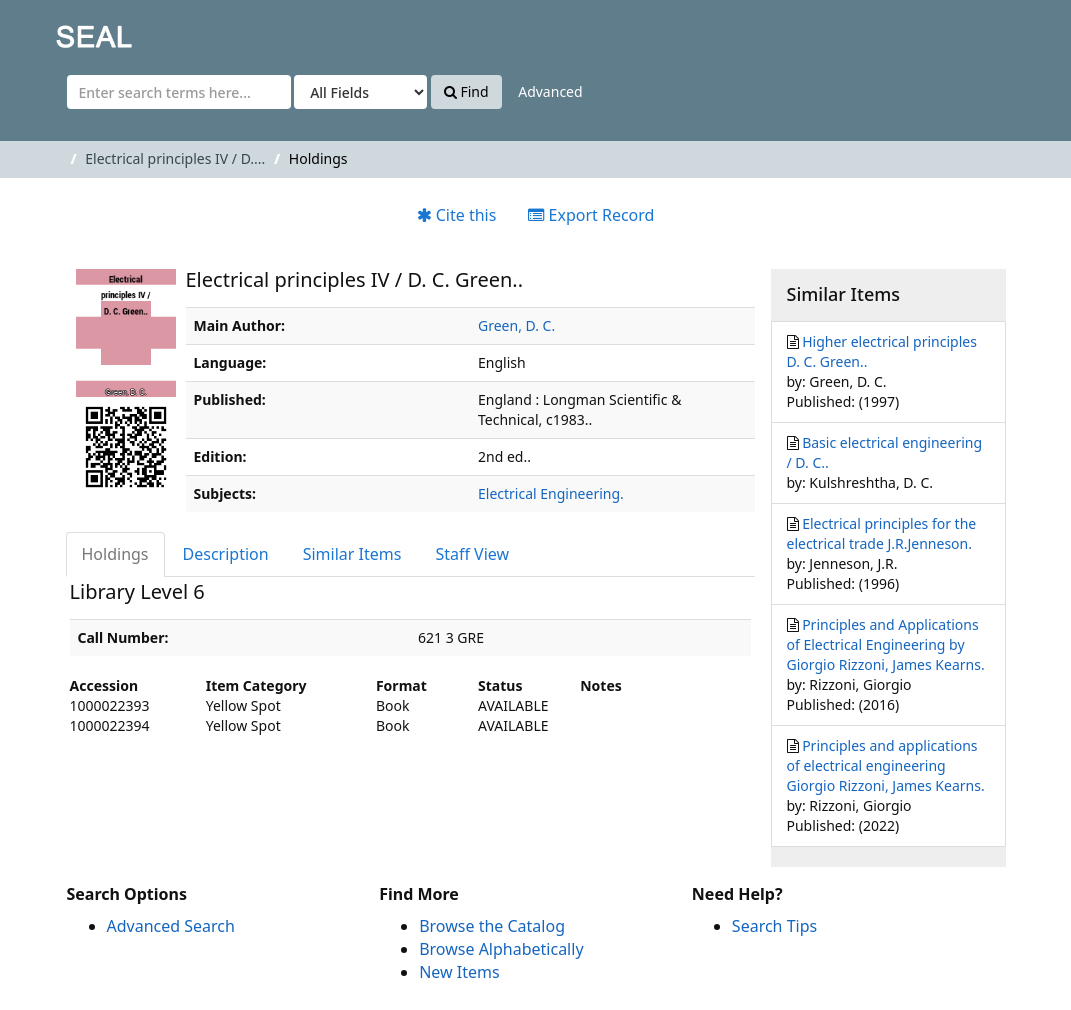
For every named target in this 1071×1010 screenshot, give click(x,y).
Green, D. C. (516, 325)
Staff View (472, 554)
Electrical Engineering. (551, 493)
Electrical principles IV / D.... (175, 158)
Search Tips (774, 926)
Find (466, 91)
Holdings (115, 554)
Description (226, 554)
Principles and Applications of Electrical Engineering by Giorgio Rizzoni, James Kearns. (886, 644)
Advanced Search (171, 926)
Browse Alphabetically (501, 949)
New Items (459, 972)
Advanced (550, 91)
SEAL (54, 30)
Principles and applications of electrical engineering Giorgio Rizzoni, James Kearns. (886, 765)
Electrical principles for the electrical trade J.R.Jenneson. (882, 533)
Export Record (591, 215)
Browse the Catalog (492, 926)
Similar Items (352, 554)
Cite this (457, 215)
